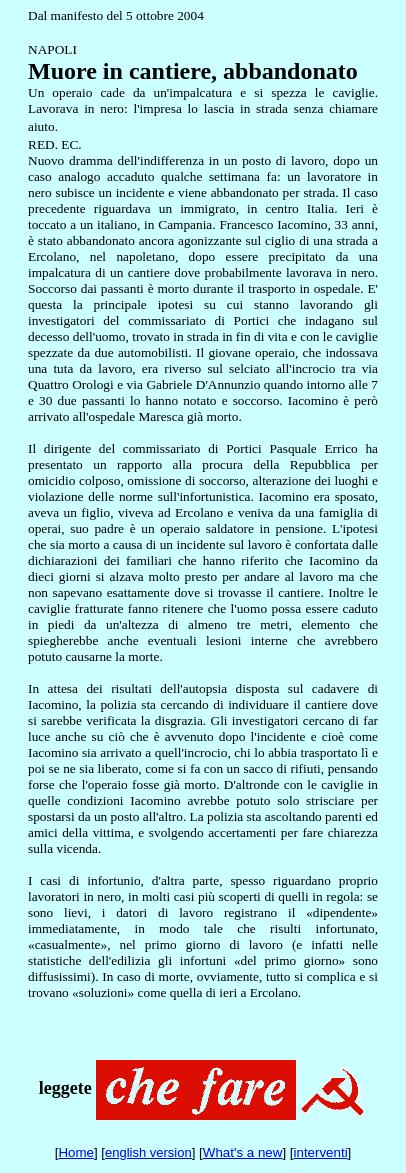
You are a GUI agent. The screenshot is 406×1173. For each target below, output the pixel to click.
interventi (321, 1152)
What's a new (243, 1152)
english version (148, 1152)
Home (76, 1152)
